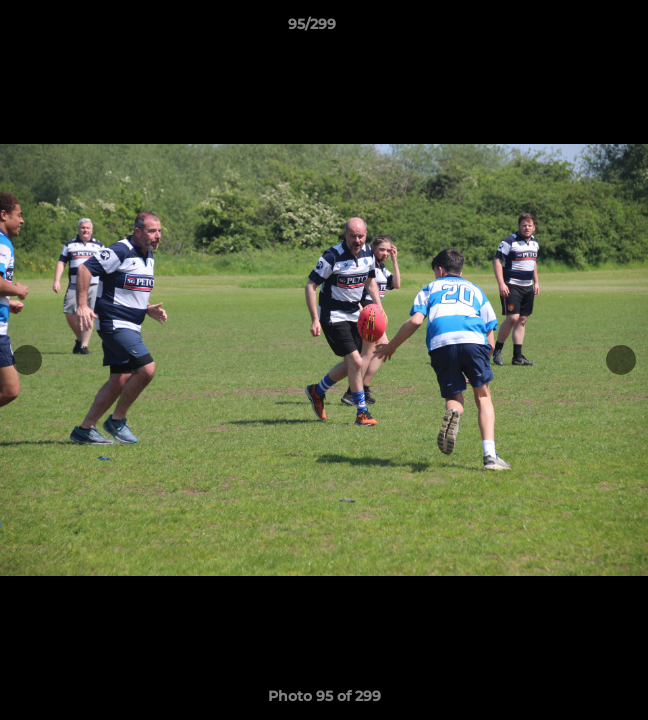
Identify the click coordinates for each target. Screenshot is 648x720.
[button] (576, 29)
